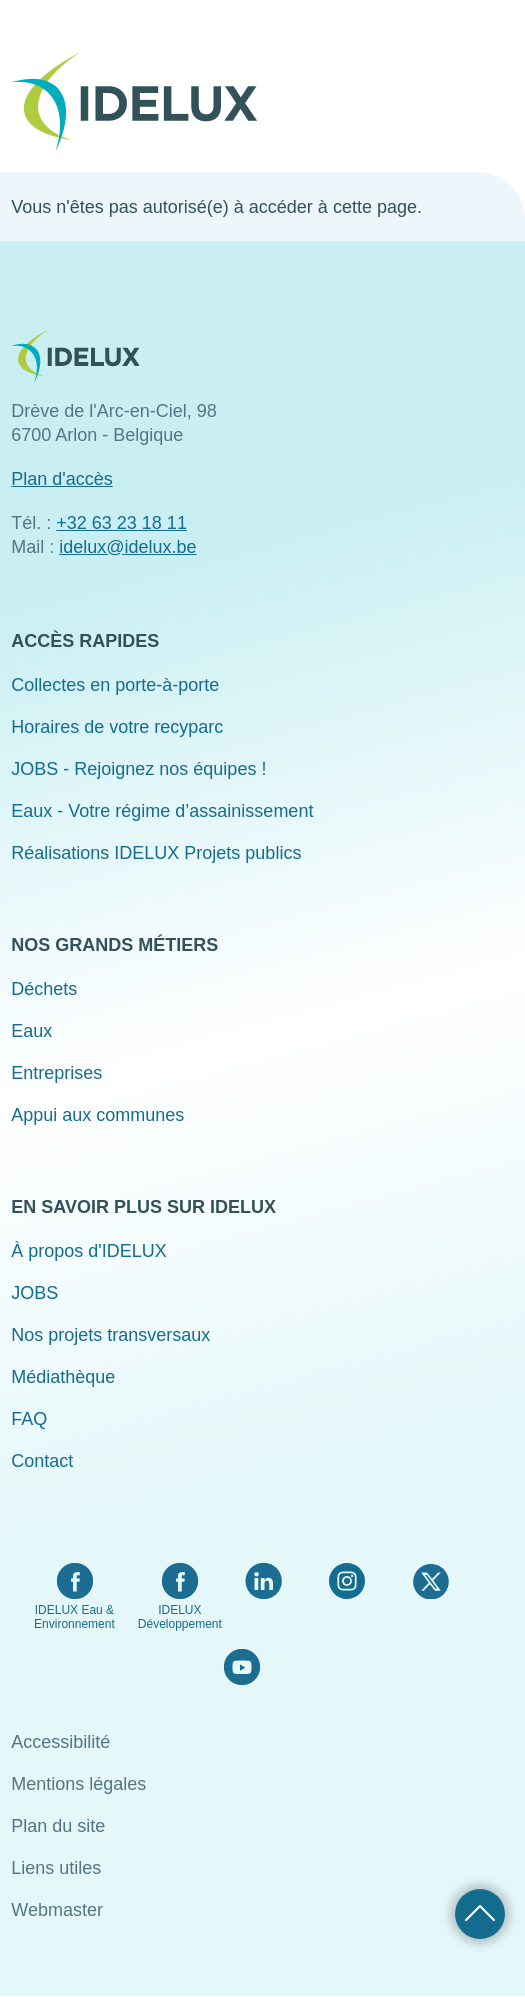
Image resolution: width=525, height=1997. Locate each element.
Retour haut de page (480, 1914)
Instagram (347, 1581)
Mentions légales (78, 1784)
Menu (501, 88)
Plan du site (58, 1826)
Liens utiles (56, 1868)
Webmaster (57, 1910)
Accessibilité (60, 1742)
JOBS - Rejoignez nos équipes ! (138, 769)
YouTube (241, 1667)
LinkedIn (263, 1581)
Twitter (430, 1581)
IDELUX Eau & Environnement (74, 1617)
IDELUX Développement (180, 1617)
